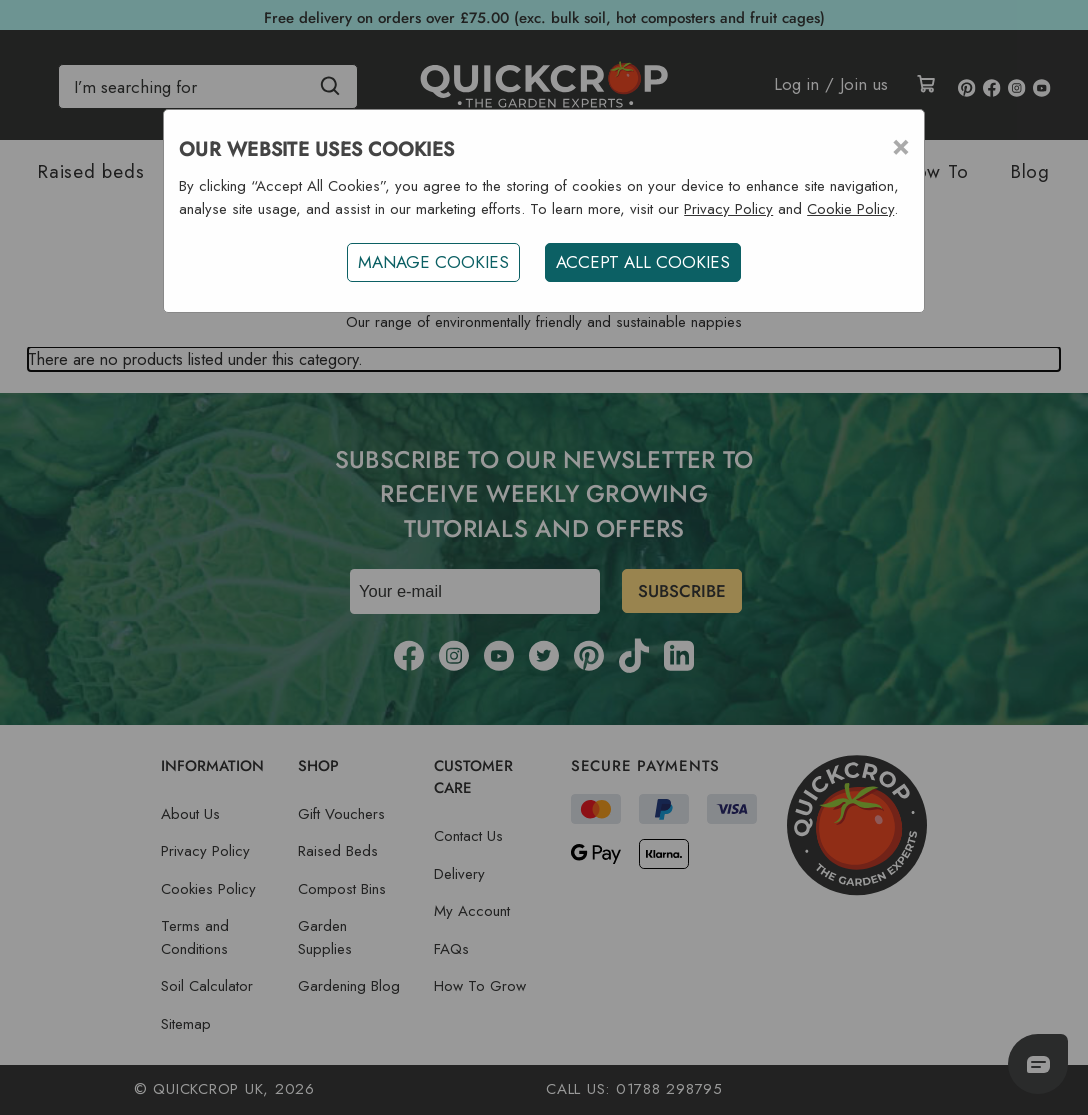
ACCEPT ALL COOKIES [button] (643, 262)
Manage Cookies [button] (433, 262)
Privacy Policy (728, 209)
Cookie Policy (850, 209)
